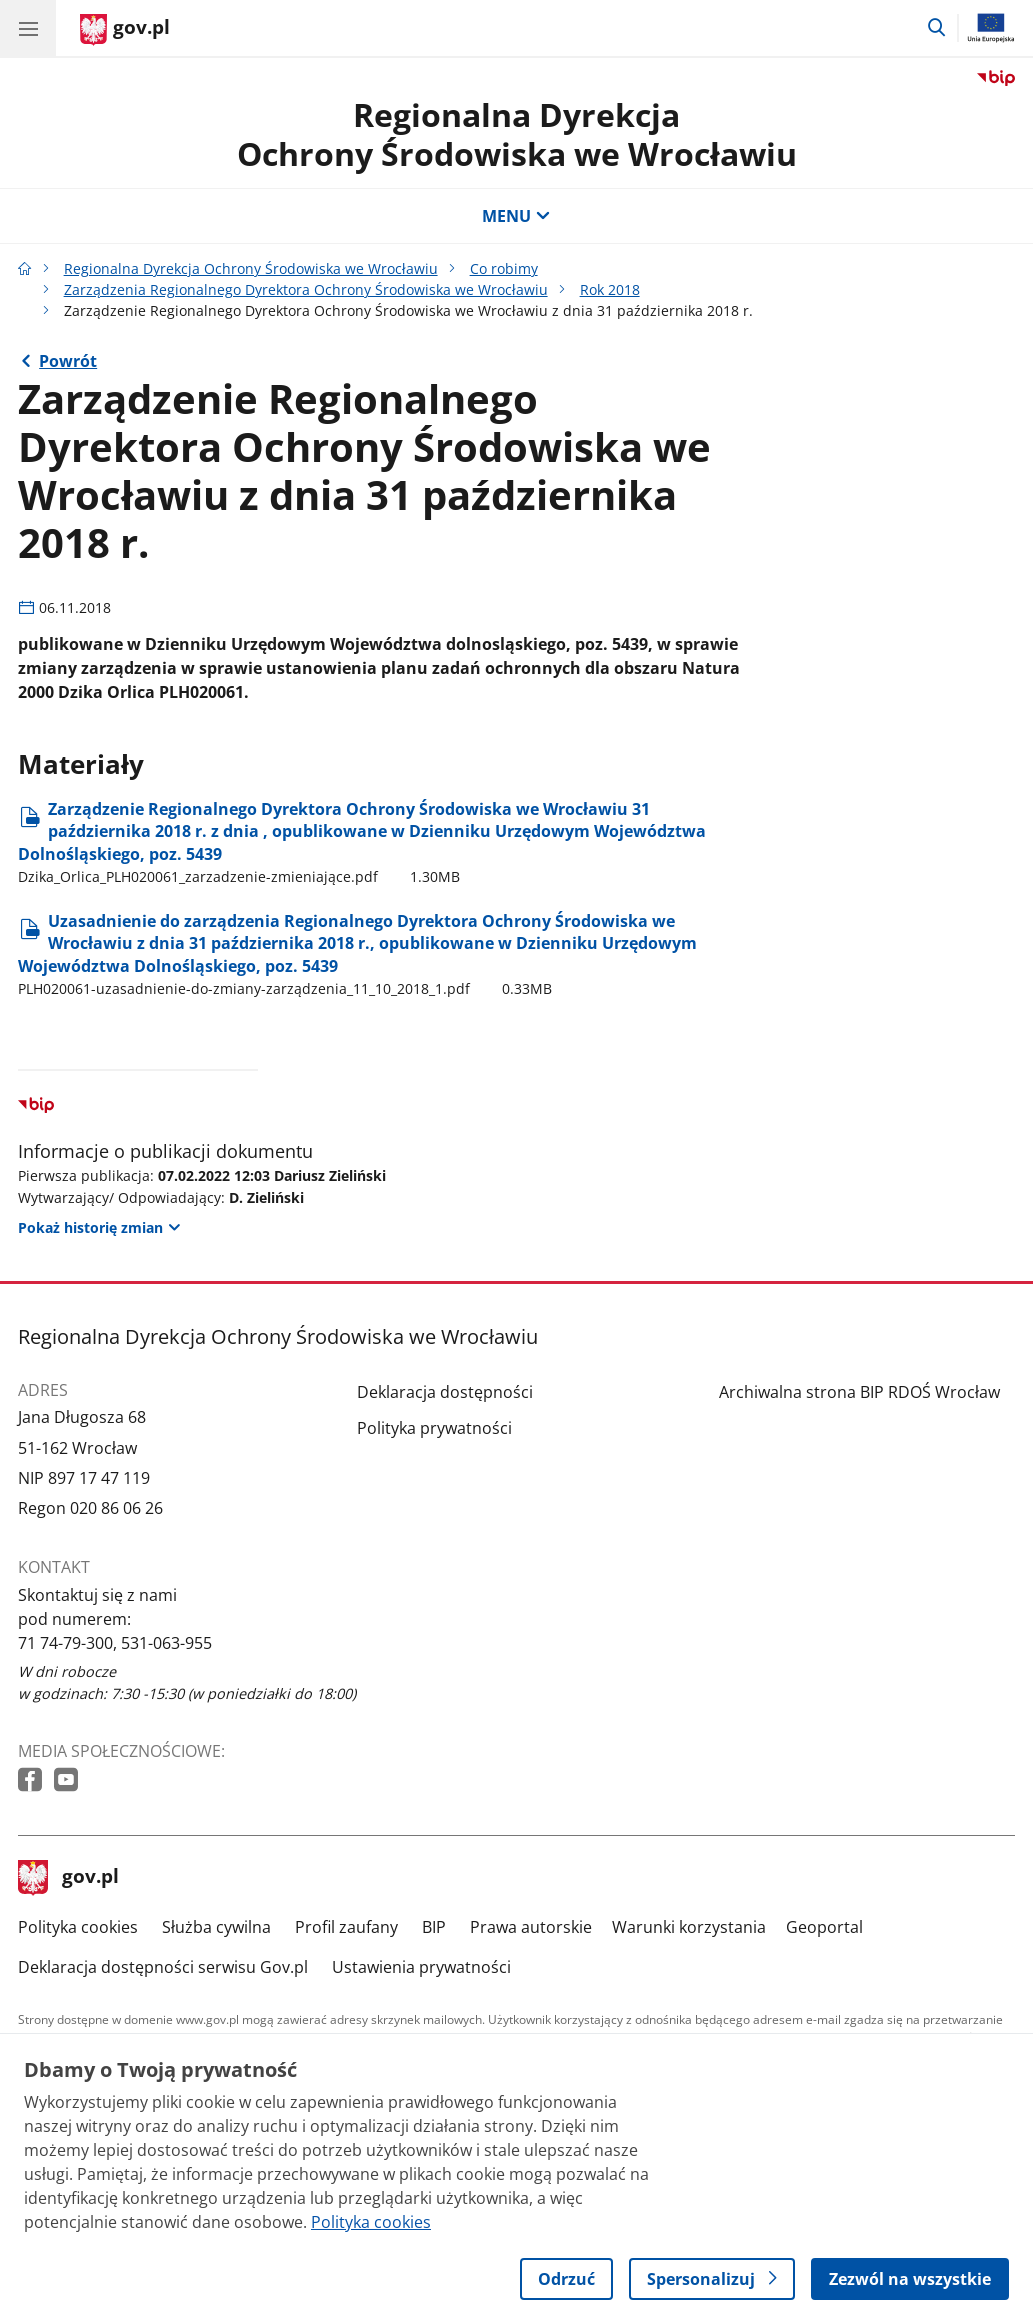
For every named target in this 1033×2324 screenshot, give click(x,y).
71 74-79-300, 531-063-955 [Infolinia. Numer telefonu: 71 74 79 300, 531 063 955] (115, 1643)
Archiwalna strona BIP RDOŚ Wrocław (859, 1392)
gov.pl (69, 1878)
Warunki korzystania (689, 1927)
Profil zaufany (346, 1927)
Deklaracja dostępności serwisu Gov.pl (163, 1967)
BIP (434, 1927)
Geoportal (824, 1927)
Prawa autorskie (531, 1927)
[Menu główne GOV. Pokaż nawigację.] (28, 28)
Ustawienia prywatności (421, 1967)
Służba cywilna (216, 1927)
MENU (516, 216)
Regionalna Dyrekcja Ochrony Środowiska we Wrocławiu (251, 268)
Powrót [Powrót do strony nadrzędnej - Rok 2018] (68, 361)
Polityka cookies (78, 1927)
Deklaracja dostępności (445, 1392)
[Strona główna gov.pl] (125, 30)
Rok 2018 (610, 289)
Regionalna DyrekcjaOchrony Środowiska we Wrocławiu (517, 133)
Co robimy (504, 268)
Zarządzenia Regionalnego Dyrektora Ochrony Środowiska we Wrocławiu (306, 289)
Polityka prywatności (434, 1428)
